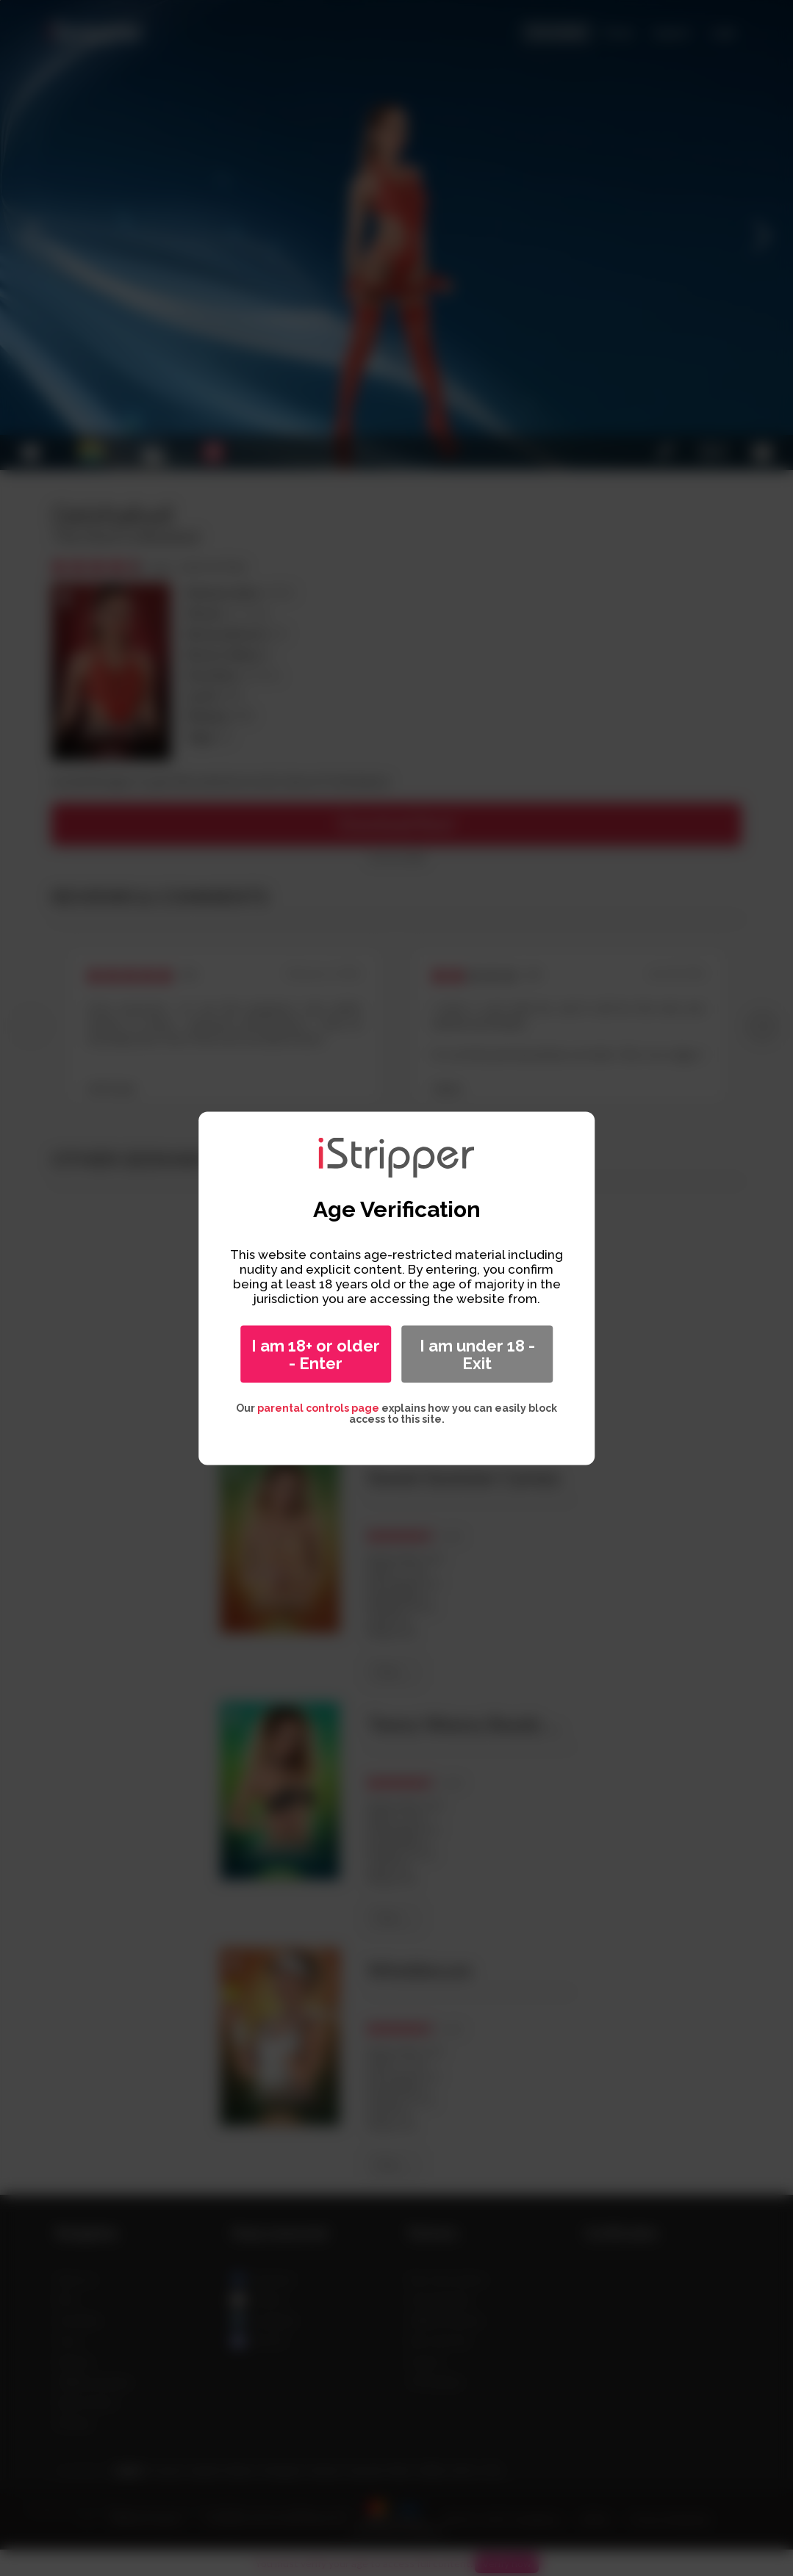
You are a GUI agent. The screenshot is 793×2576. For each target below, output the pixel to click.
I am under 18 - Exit (477, 1353)
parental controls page (318, 1407)
